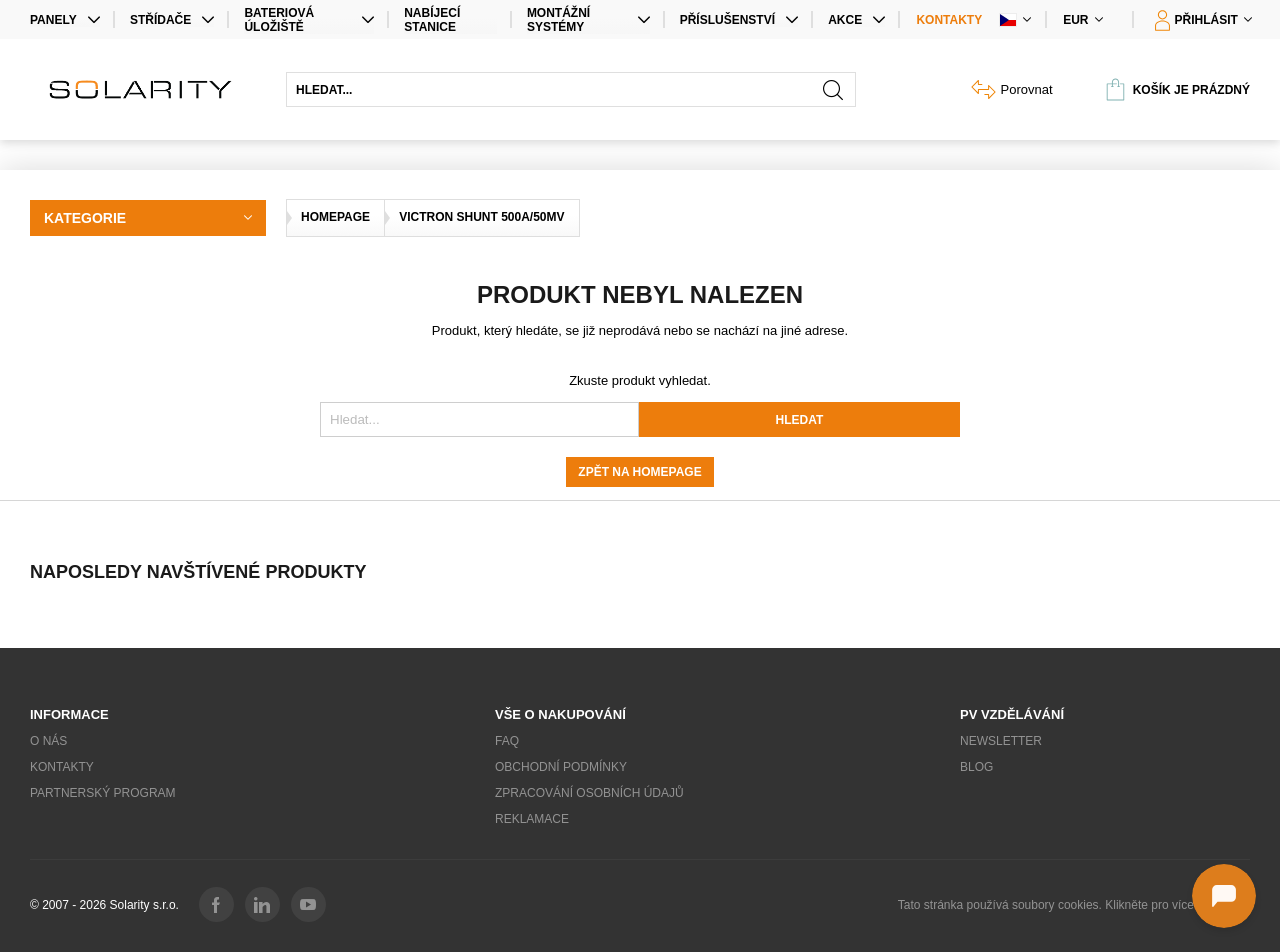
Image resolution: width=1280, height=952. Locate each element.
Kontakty (949, 20)
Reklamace (532, 819)
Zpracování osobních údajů (589, 793)
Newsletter (1001, 741)
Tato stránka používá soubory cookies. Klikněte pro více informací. (1074, 905)
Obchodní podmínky (561, 767)
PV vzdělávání (1012, 714)
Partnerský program (103, 793)
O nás (48, 741)
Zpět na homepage (639, 472)
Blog (976, 767)
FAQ (507, 741)
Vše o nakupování (560, 714)
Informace (69, 714)
